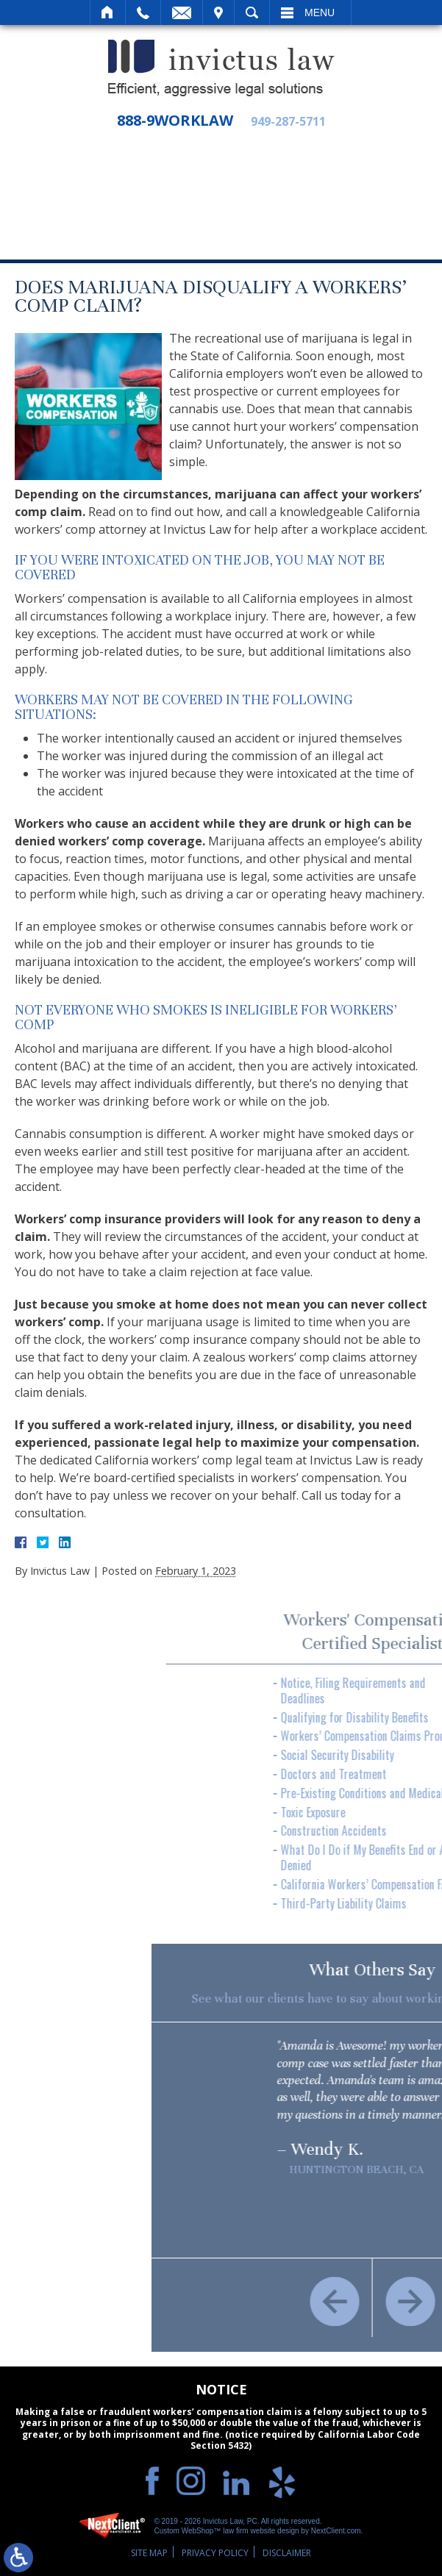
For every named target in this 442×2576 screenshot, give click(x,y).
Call (143, 12)
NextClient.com (336, 2531)
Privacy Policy (215, 2553)
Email (181, 12)
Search (252, 12)
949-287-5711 (288, 121)
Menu (319, 12)
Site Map (149, 2553)
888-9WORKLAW (175, 120)
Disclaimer (287, 2553)
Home (107, 12)
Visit (218, 12)
